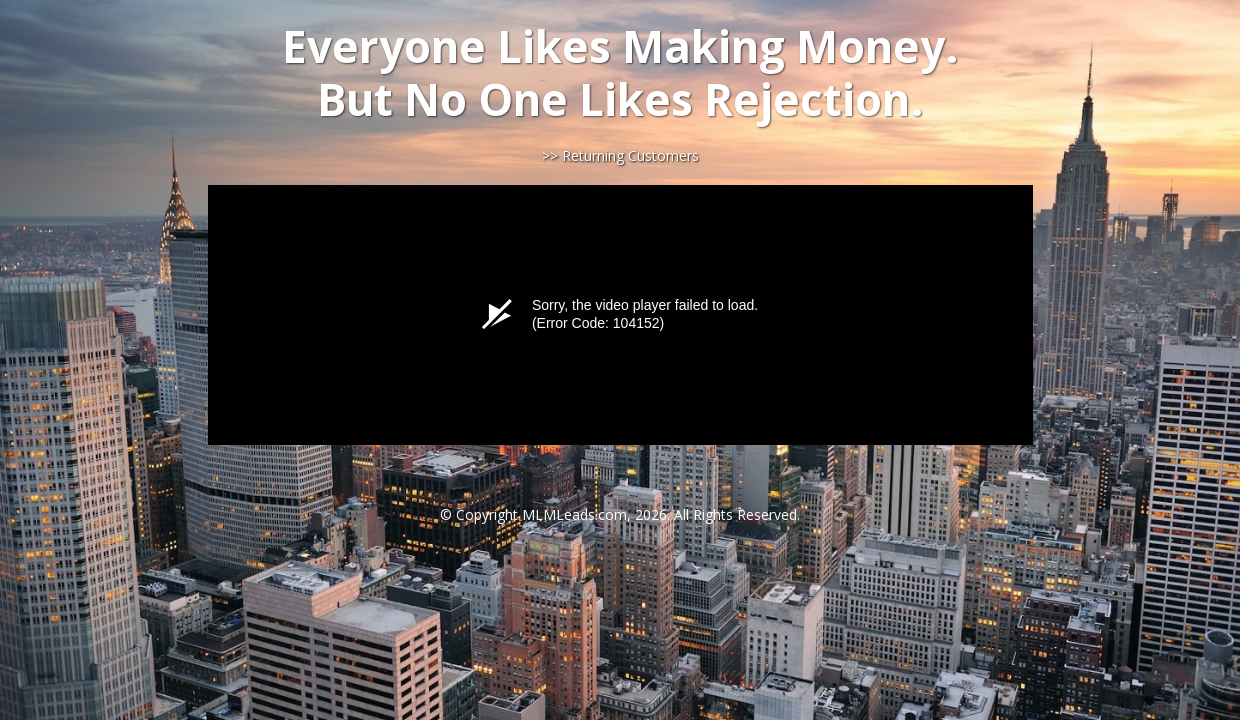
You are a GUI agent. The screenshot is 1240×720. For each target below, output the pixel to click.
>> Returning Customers (620, 155)
